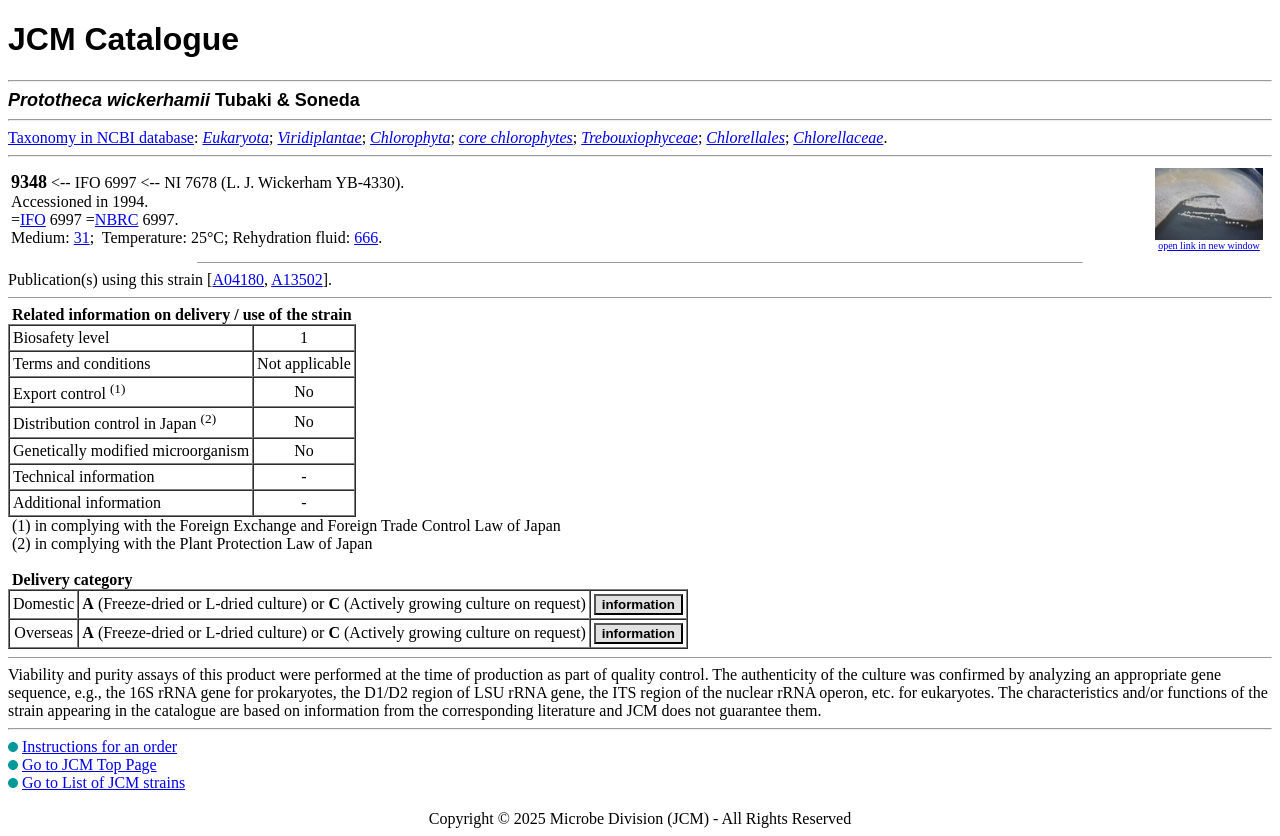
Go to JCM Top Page (89, 764)
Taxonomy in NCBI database (101, 137)
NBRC (117, 219)
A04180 (238, 279)
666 (366, 237)
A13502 (297, 279)
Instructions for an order (99, 746)
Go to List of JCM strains (103, 782)
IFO (33, 219)
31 (82, 237)
